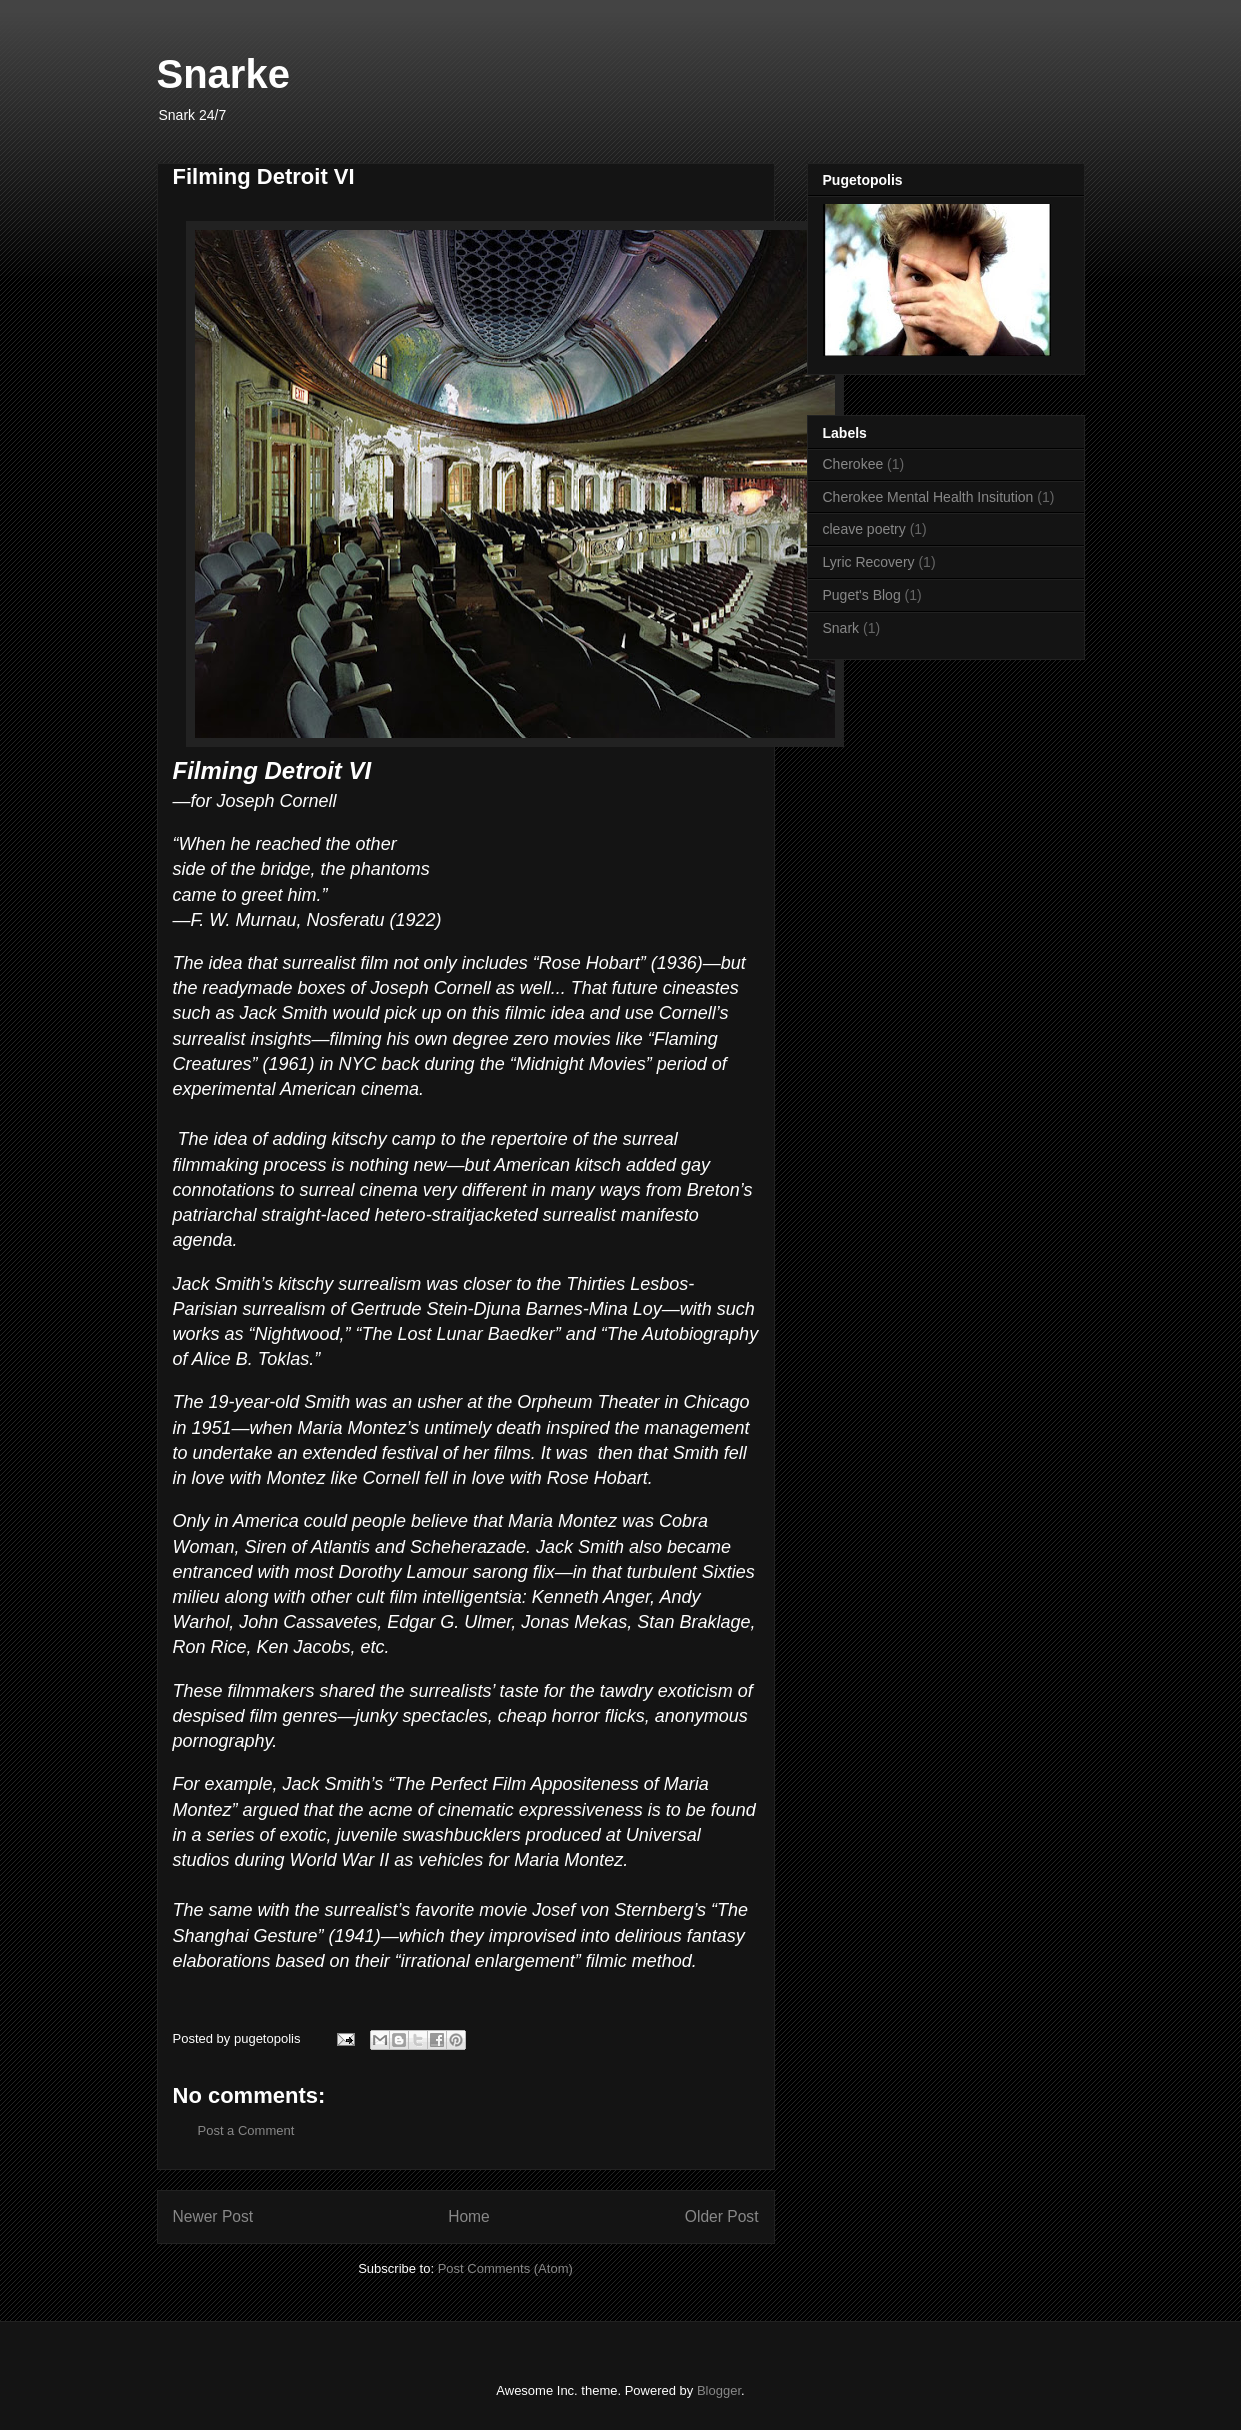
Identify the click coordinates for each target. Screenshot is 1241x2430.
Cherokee (853, 464)
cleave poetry (864, 529)
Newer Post (213, 2216)
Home (469, 2216)
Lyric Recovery (869, 562)
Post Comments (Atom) (505, 2268)
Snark (841, 628)
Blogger (719, 2390)
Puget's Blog (862, 595)
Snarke (223, 74)
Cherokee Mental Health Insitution (928, 497)
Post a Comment (246, 2130)
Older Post (722, 2216)
